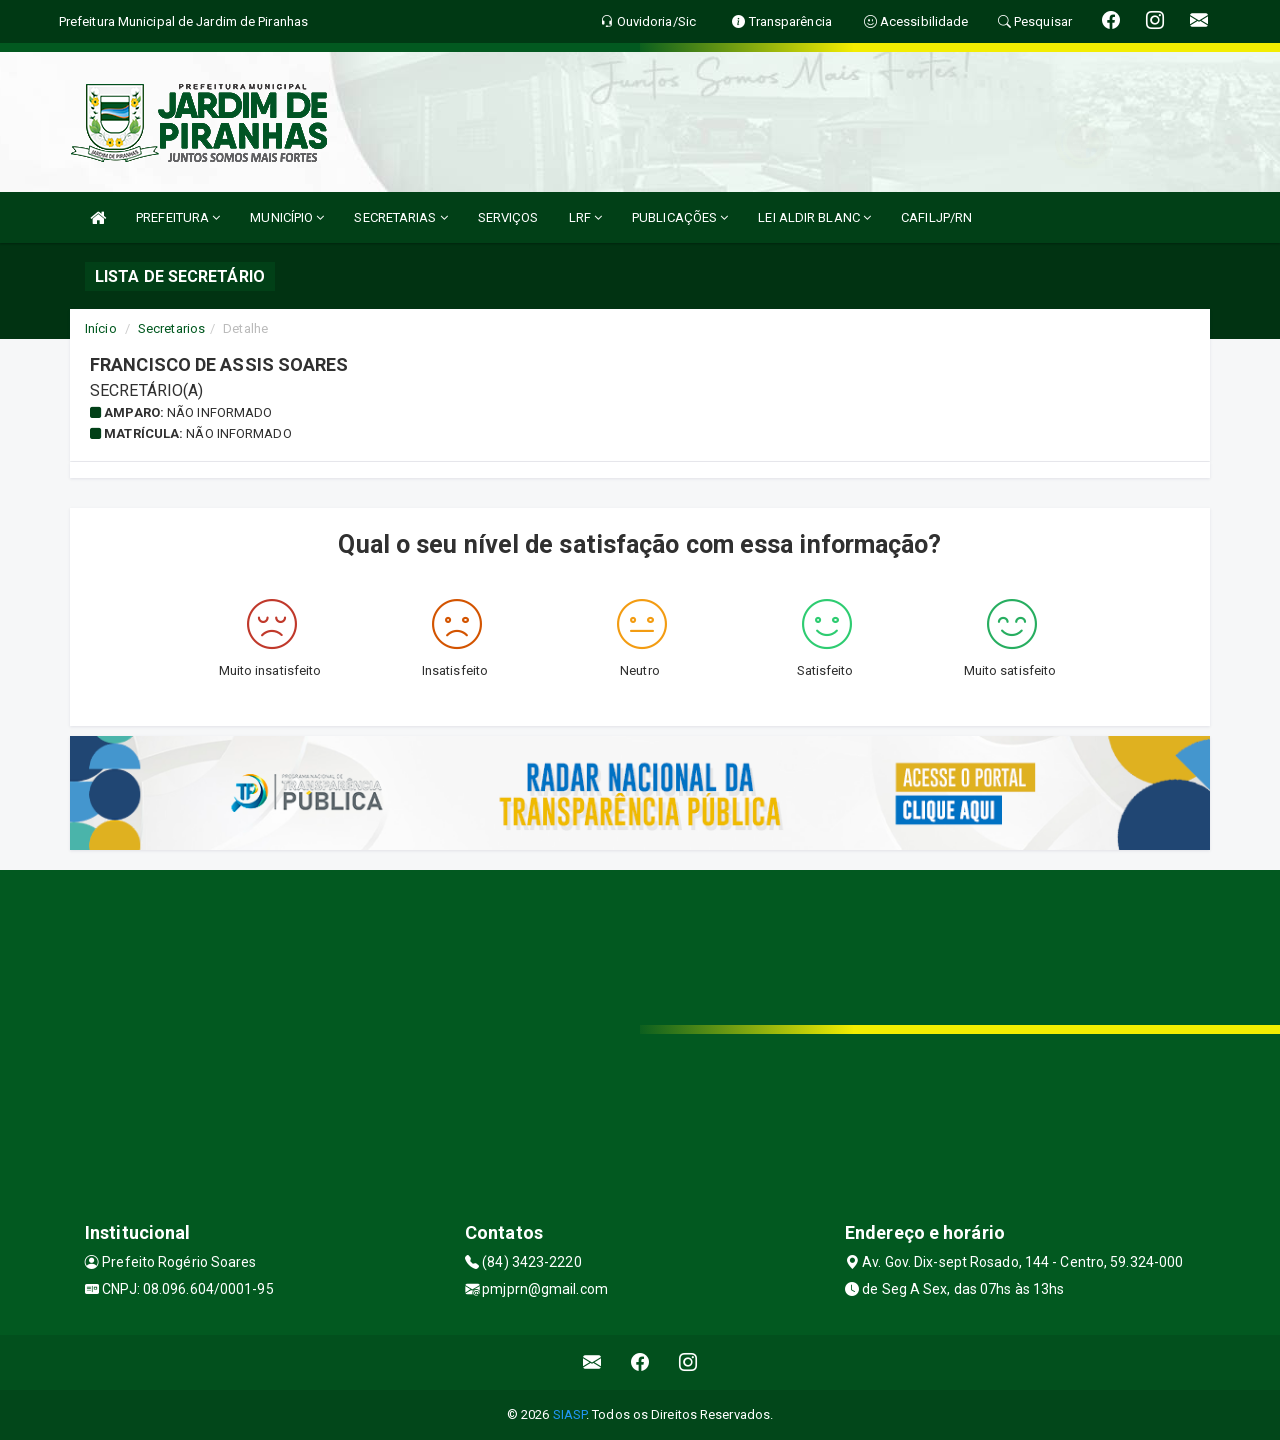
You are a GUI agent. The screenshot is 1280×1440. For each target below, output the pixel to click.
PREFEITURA (178, 217)
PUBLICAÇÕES (680, 217)
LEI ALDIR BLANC (814, 217)
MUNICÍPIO (287, 217)
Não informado (219, 412)
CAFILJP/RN (936, 217)
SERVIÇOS (508, 217)
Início (101, 328)
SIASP (570, 1414)
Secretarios (171, 328)
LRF (586, 217)
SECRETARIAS (400, 217)
